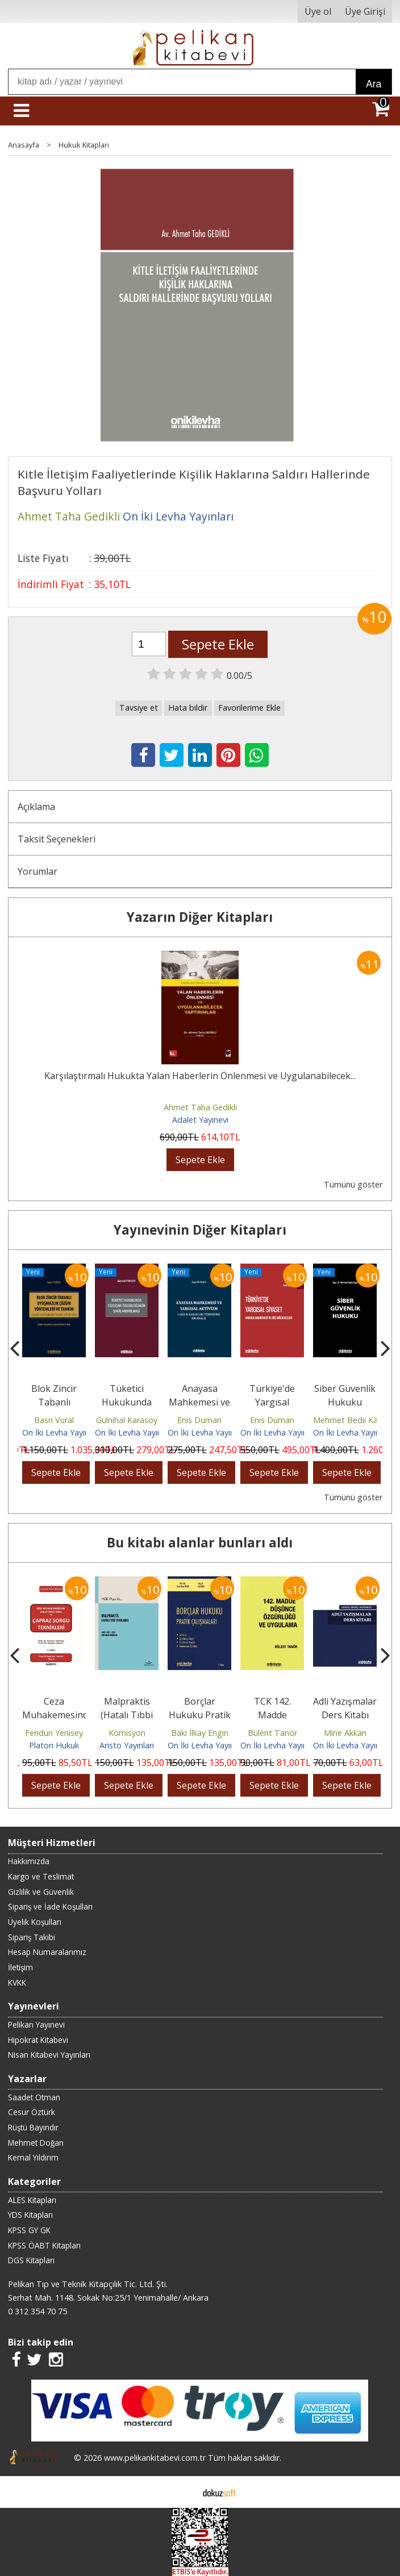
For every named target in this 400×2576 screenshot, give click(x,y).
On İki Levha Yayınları (61, 1432)
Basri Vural (54, 1420)
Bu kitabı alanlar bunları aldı (200, 1542)
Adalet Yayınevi (200, 1119)
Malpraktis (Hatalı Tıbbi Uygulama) (127, 1715)
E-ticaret (182, 2492)
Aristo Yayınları (126, 1745)
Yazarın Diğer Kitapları (200, 917)
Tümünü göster (353, 1184)
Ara (373, 84)
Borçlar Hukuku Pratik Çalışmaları (200, 1715)
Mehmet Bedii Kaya (349, 1420)
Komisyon (127, 1732)
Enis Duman (199, 1420)
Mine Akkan (345, 1732)
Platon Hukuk (54, 1745)
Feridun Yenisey (54, 1732)
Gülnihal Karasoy (126, 1420)
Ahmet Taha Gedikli (200, 1107)
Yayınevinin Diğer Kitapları (200, 1230)
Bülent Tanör (272, 1732)
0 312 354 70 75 (37, 2311)
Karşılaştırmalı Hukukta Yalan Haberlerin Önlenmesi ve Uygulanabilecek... (200, 1075)
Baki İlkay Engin (199, 1732)
